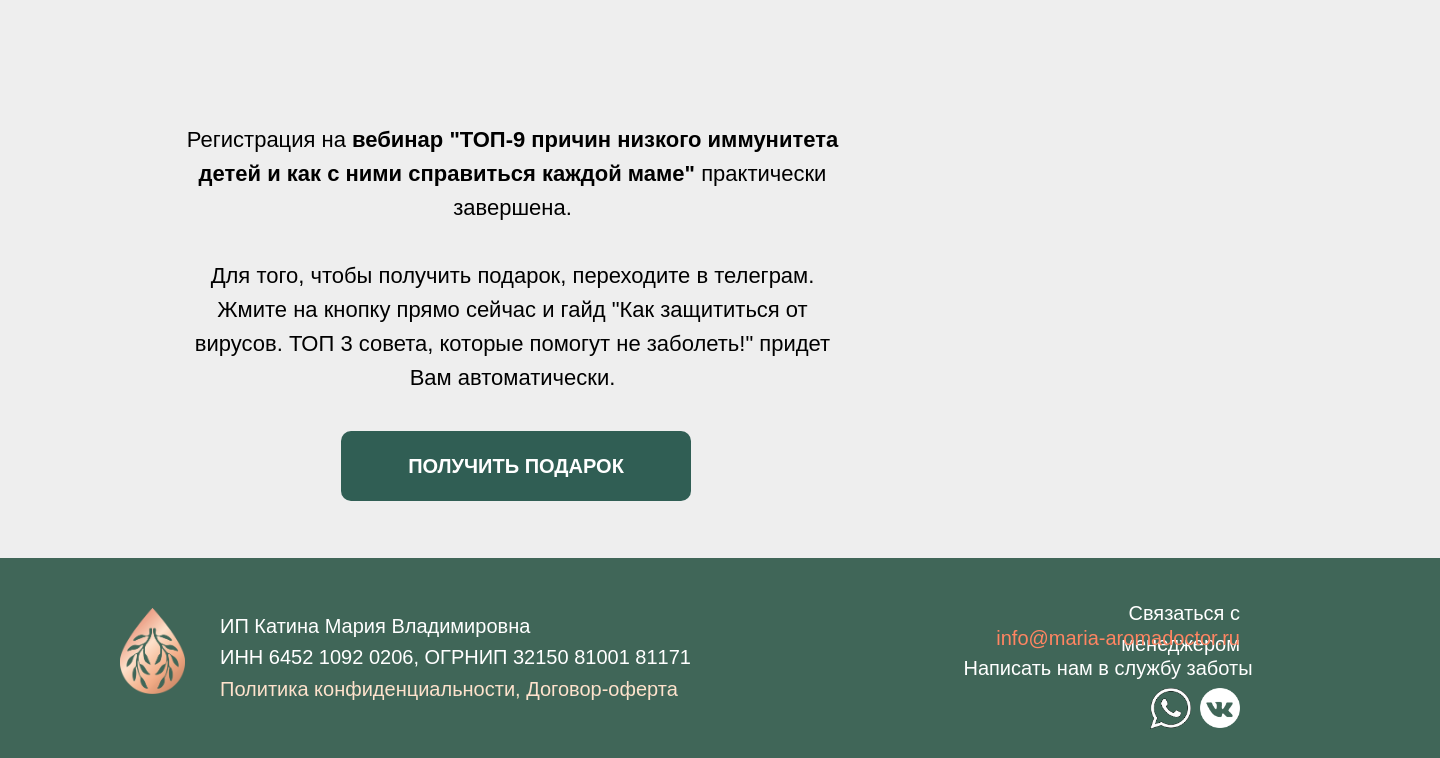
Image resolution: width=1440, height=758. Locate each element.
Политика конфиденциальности (367, 689)
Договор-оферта (602, 689)
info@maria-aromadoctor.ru (1118, 638)
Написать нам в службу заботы (1107, 668)
